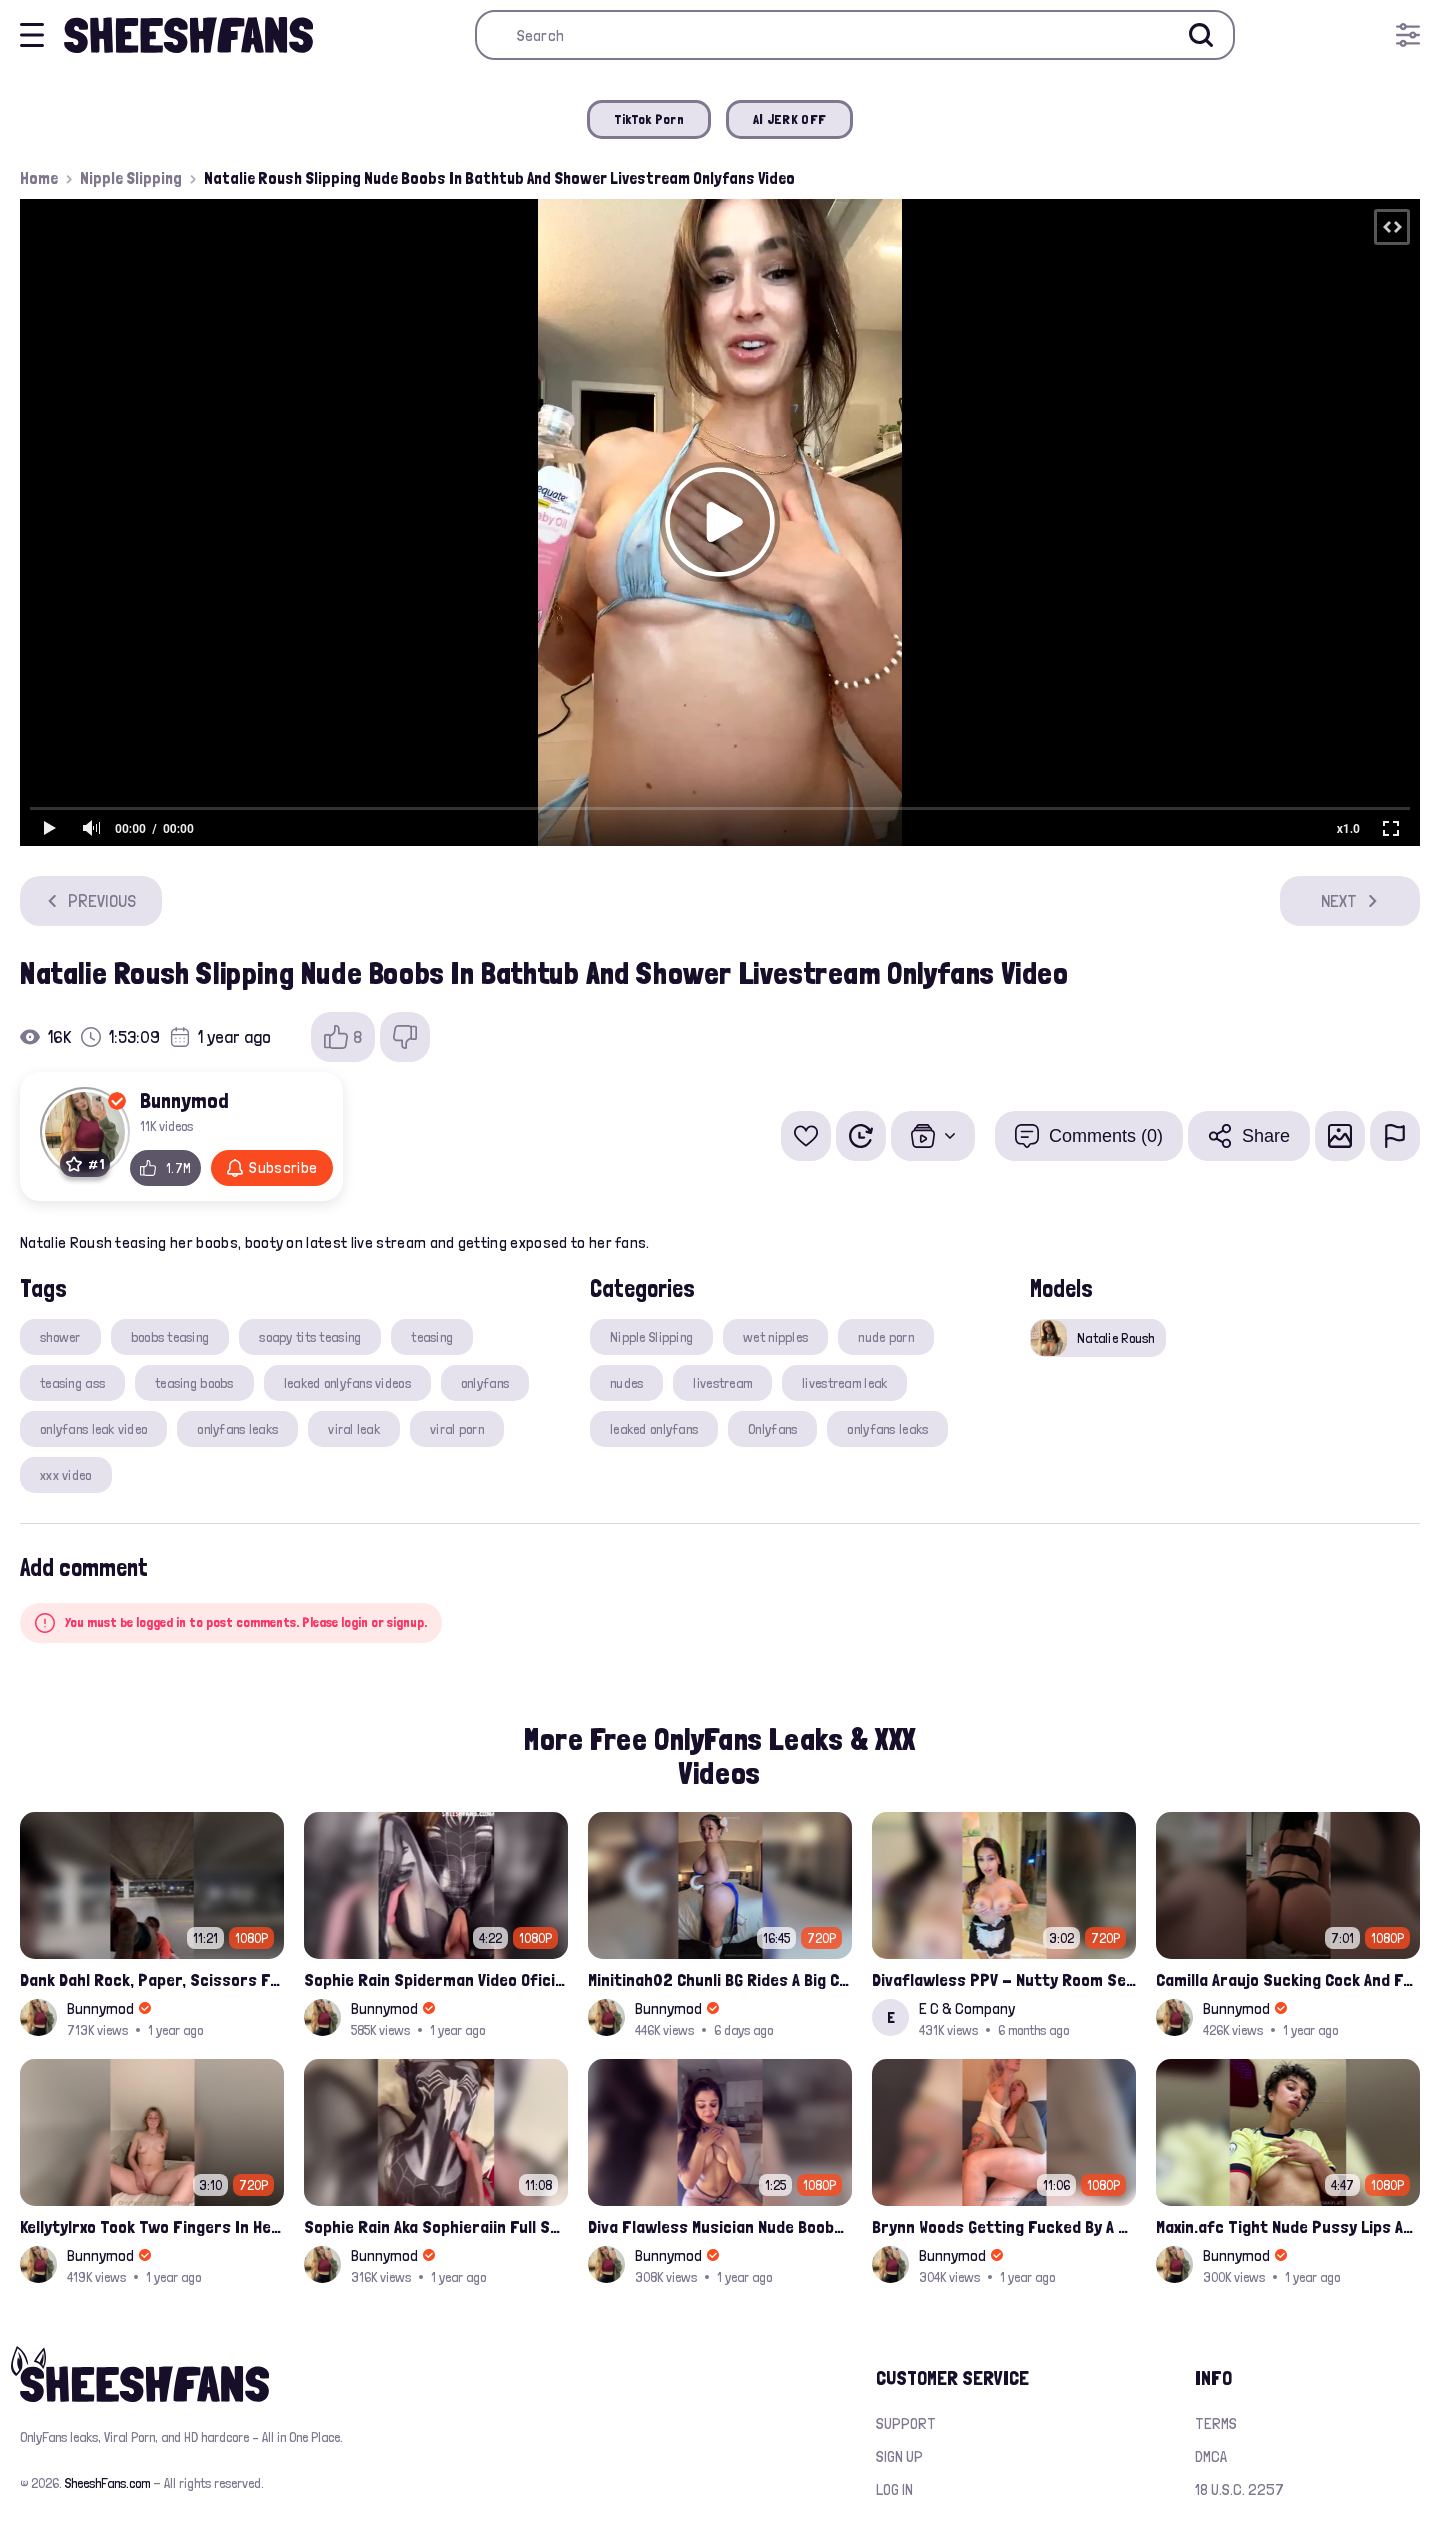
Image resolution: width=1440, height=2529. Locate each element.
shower (60, 1337)
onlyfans (485, 1383)
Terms (1216, 2423)
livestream (722, 1383)
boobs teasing (170, 1337)
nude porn (886, 1337)
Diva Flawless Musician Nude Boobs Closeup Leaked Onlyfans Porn (720, 2226)
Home (39, 178)
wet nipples (775, 1337)
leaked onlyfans (654, 1429)
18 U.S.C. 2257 (1239, 2489)
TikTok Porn (649, 119)
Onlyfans (772, 1429)
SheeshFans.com (107, 2483)
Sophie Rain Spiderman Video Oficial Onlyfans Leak (436, 1979)
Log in (894, 2489)
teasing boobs (194, 1383)
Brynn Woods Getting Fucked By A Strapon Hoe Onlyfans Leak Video (1004, 2226)
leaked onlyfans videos (347, 1383)
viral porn (457, 1429)
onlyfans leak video (93, 1429)
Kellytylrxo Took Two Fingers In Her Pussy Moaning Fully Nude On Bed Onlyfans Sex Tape (152, 2226)
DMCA (1211, 2456)
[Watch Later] (861, 1136)
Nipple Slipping (131, 178)
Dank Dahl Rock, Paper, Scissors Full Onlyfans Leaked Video (152, 1979)
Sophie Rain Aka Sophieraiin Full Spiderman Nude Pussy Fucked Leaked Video (436, 2226)
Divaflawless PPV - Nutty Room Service (1004, 1979)
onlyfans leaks (237, 1429)
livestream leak (844, 1383)
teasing (432, 1337)
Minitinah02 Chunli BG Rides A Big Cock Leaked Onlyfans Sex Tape (720, 1979)
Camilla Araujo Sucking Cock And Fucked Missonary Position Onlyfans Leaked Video (1288, 1979)
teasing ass (72, 1383)
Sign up (899, 2456)
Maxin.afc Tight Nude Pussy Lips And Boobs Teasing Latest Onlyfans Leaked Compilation (1288, 2226)
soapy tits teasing (310, 1337)
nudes (626, 1383)
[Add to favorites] (806, 1136)
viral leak (354, 1429)
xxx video (66, 1475)
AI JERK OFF (789, 119)
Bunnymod (184, 1100)
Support (906, 2423)
